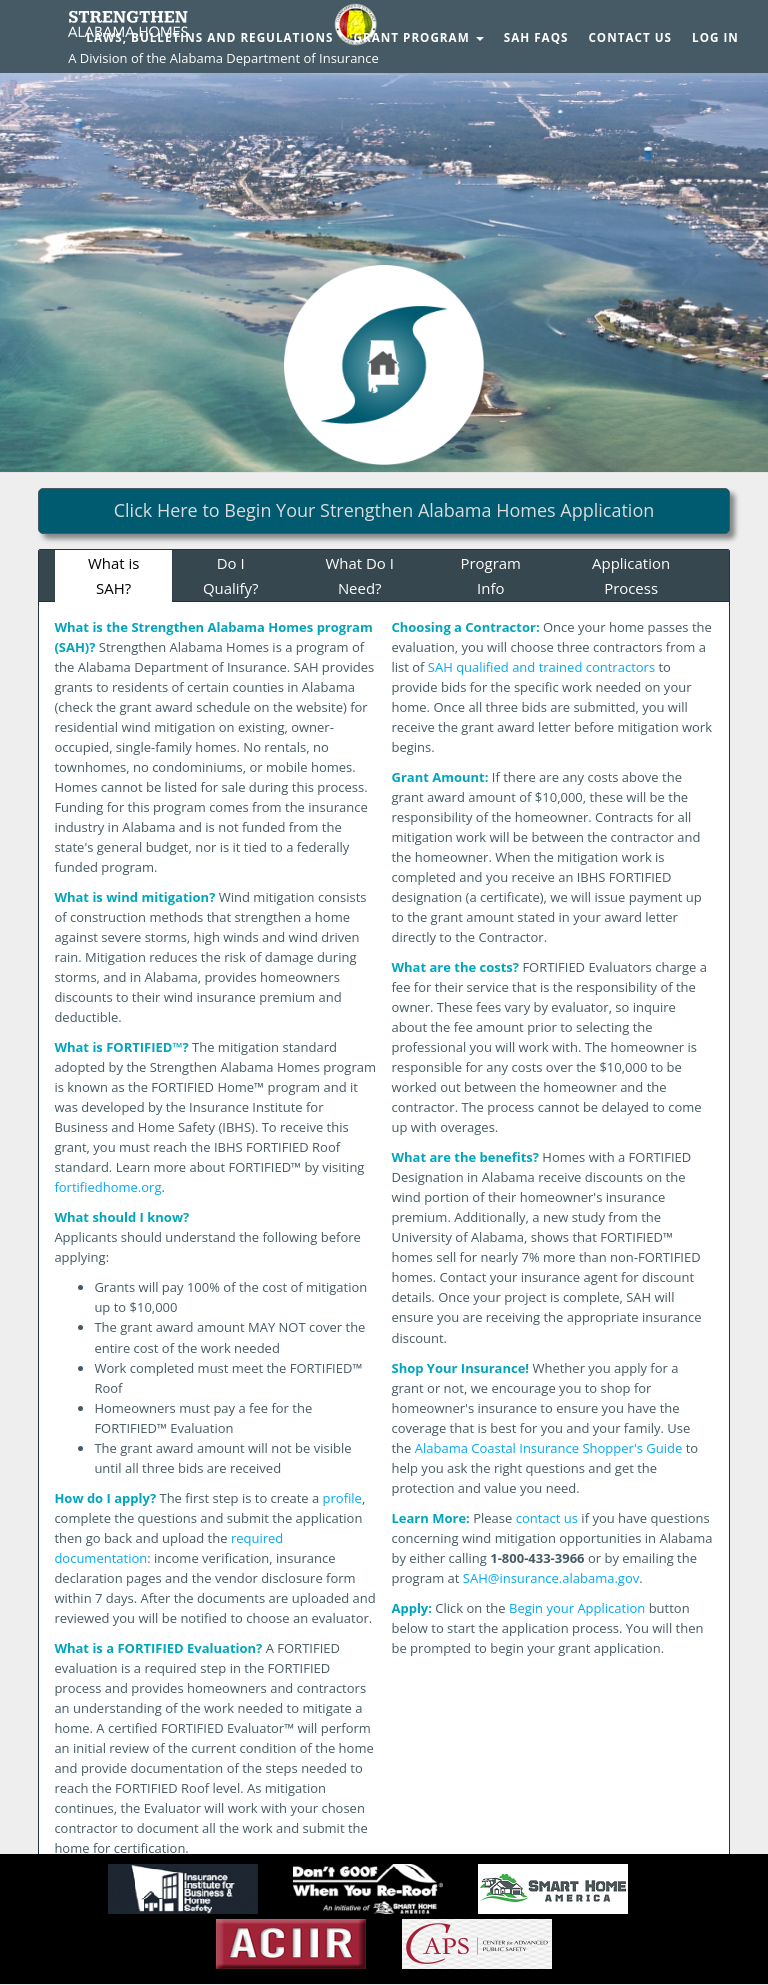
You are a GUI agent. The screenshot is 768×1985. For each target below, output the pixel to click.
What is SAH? (113, 575)
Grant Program (419, 37)
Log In (715, 37)
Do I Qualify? (231, 575)
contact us (547, 1518)
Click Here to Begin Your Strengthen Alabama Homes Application (384, 510)
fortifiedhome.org (107, 1187)
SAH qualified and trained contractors (541, 667)
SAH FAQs (536, 37)
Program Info (491, 575)
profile (342, 1498)
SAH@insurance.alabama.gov (551, 1578)
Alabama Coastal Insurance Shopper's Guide (549, 1448)
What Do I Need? (360, 575)
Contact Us (630, 37)
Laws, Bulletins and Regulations (209, 37)
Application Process (631, 575)
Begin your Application (577, 1608)
